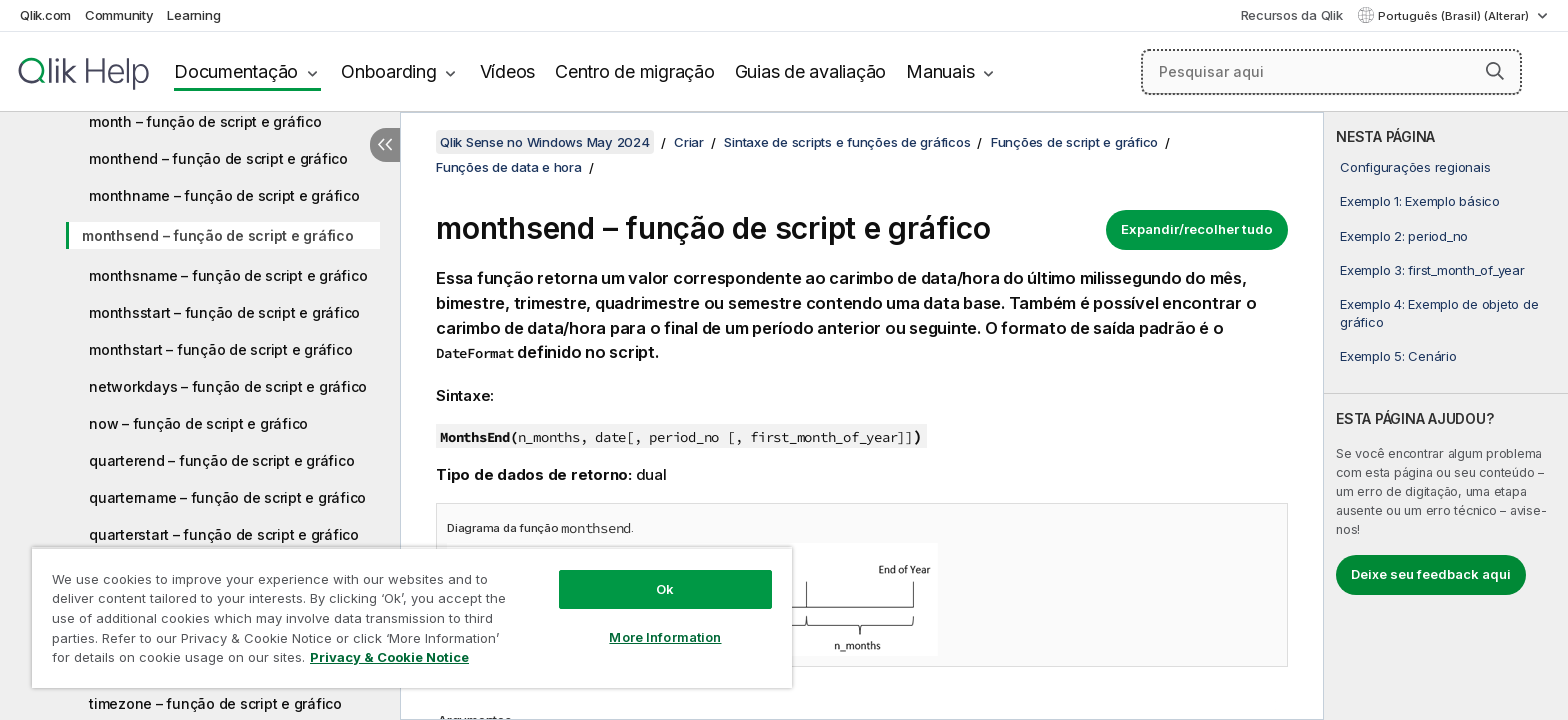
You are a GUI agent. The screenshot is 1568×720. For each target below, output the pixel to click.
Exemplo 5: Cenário (1398, 356)
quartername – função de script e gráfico (227, 497)
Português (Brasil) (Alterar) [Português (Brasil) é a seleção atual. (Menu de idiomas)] (1455, 16)
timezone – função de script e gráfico (215, 703)
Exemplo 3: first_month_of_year (1432, 270)
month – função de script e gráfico (205, 121)
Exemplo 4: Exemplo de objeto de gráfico (1439, 313)
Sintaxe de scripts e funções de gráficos (847, 142)
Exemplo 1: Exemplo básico (1420, 201)
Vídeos (508, 71)
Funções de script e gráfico (1074, 142)
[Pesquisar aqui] (1331, 72)
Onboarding (389, 71)
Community (119, 15)
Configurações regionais (1415, 167)
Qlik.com (45, 15)
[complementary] (1446, 416)
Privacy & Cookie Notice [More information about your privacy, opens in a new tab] (389, 657)
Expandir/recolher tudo (1197, 229)
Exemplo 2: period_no (1404, 236)
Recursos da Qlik (1292, 15)
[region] (412, 617)
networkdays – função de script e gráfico (228, 386)
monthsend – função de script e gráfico (218, 235)
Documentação (236, 71)
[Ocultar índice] (385, 145)
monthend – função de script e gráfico (218, 158)
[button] (1495, 71)
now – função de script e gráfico (198, 423)
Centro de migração (635, 71)
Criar (689, 142)
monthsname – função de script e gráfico (228, 275)
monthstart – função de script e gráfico (220, 349)
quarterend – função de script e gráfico (221, 460)
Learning (193, 15)
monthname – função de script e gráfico (224, 195)
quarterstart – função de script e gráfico (224, 534)
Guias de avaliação (811, 71)
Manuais (940, 71)
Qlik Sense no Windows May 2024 (545, 142)
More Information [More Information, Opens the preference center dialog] (665, 637)
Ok (665, 589)
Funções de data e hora (509, 167)
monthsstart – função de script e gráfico (224, 312)
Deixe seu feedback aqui (1431, 574)
